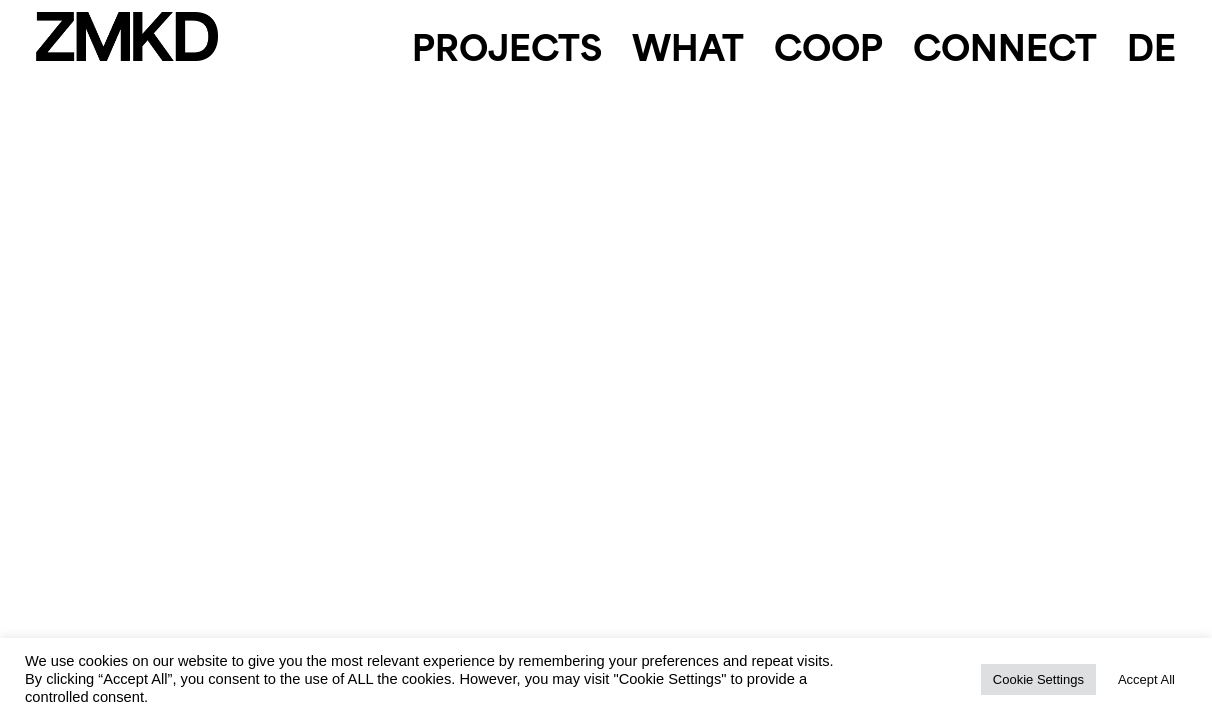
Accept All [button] (1146, 679)
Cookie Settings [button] (1038, 679)
